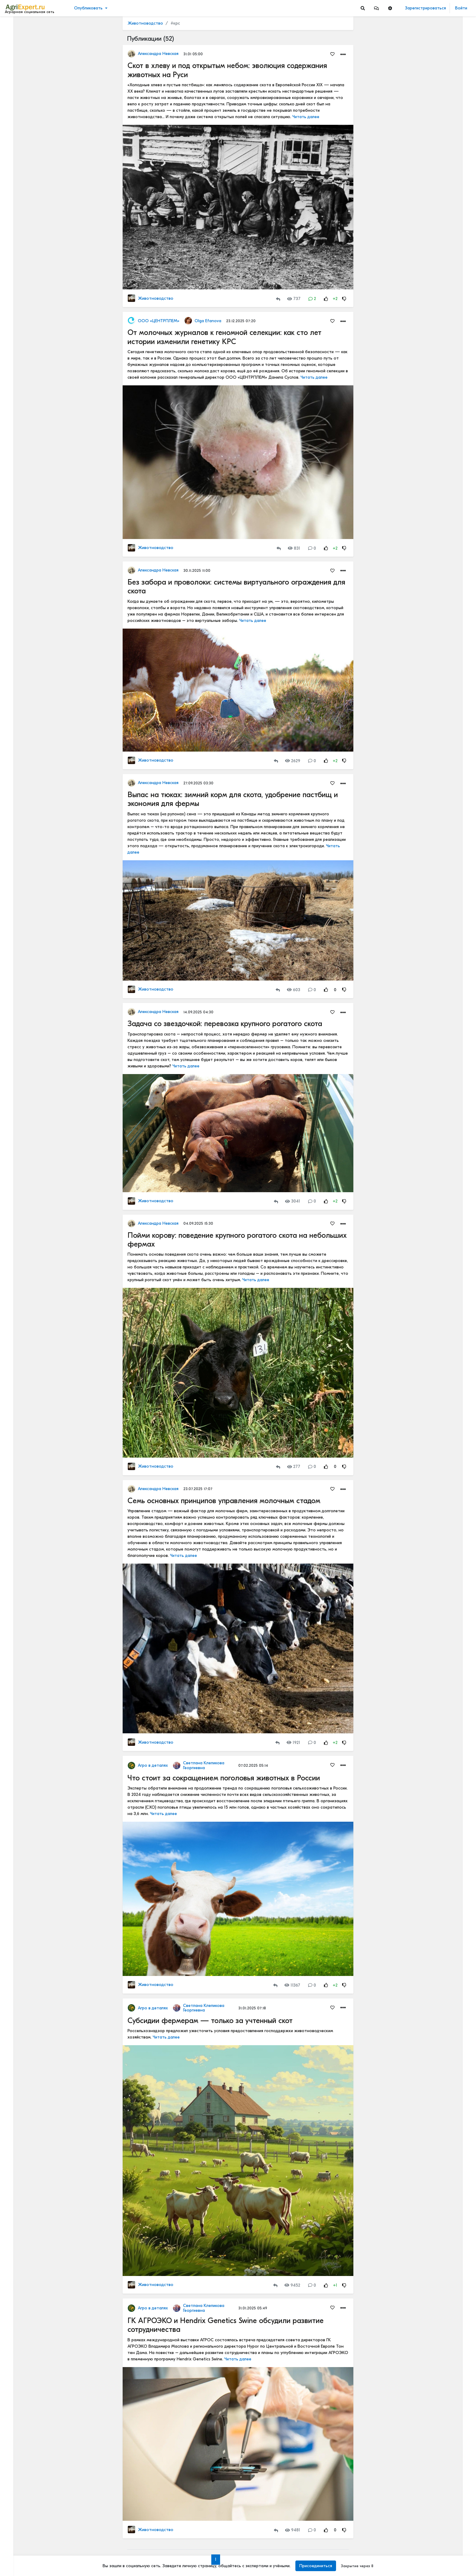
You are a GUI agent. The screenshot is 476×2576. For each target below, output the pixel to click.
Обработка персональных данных (38, 2525)
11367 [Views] (292, 1985)
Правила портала (23, 2538)
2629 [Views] (292, 760)
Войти (461, 8)
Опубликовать (88, 8)
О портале (17, 2545)
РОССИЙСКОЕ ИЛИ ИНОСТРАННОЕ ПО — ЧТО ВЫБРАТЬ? (436, 622)
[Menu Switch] (39, 2570)
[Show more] (41, 140)
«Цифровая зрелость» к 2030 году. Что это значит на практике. (436, 839)
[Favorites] (332, 53)
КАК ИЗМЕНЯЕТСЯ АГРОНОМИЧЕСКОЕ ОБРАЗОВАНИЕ (436, 64)
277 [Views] (293, 1466)
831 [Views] (294, 548)
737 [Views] (294, 298)
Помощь (14, 2557)
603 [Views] (293, 989)
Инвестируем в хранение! (427, 324)
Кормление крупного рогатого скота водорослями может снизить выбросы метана (436, 1161)
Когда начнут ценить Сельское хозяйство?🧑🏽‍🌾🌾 (436, 1092)
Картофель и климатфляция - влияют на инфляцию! (436, 1231)
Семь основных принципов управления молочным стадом (223, 1500)
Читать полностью (419, 58)
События (16, 54)
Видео (14, 44)
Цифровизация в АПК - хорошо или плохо (436, 705)
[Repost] (278, 298)
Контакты (16, 2551)
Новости (16, 35)
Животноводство (145, 23)
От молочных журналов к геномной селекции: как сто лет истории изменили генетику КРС (224, 337)
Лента (14, 26)
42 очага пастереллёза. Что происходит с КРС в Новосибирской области (436, 359)
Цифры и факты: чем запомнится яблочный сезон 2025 (436, 1024)
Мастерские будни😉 (423, 553)
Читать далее (305, 116)
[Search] (363, 8)
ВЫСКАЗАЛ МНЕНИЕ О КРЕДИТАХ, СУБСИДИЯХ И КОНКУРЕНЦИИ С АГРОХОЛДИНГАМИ (436, 1132)
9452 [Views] (292, 2285)
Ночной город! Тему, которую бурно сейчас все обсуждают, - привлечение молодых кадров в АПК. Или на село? (436, 1196)
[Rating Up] (326, 298)
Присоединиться (315, 2565)
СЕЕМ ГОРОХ (414, 493)
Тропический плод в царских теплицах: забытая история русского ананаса (436, 264)
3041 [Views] (292, 1201)
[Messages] (376, 8)
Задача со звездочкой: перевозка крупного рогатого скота (224, 1023)
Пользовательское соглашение (35, 2532)
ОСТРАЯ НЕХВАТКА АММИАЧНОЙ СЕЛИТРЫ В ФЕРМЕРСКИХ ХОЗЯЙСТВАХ (436, 582)
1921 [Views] (293, 1742)
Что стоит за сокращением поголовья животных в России (223, 1778)
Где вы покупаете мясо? (425, 144)
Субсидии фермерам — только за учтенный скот (210, 2020)
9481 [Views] (292, 2530)
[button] (376, 8)
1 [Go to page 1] (215, 2559)
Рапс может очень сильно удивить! (436, 1052)
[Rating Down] (344, 298)
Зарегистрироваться (425, 8)
